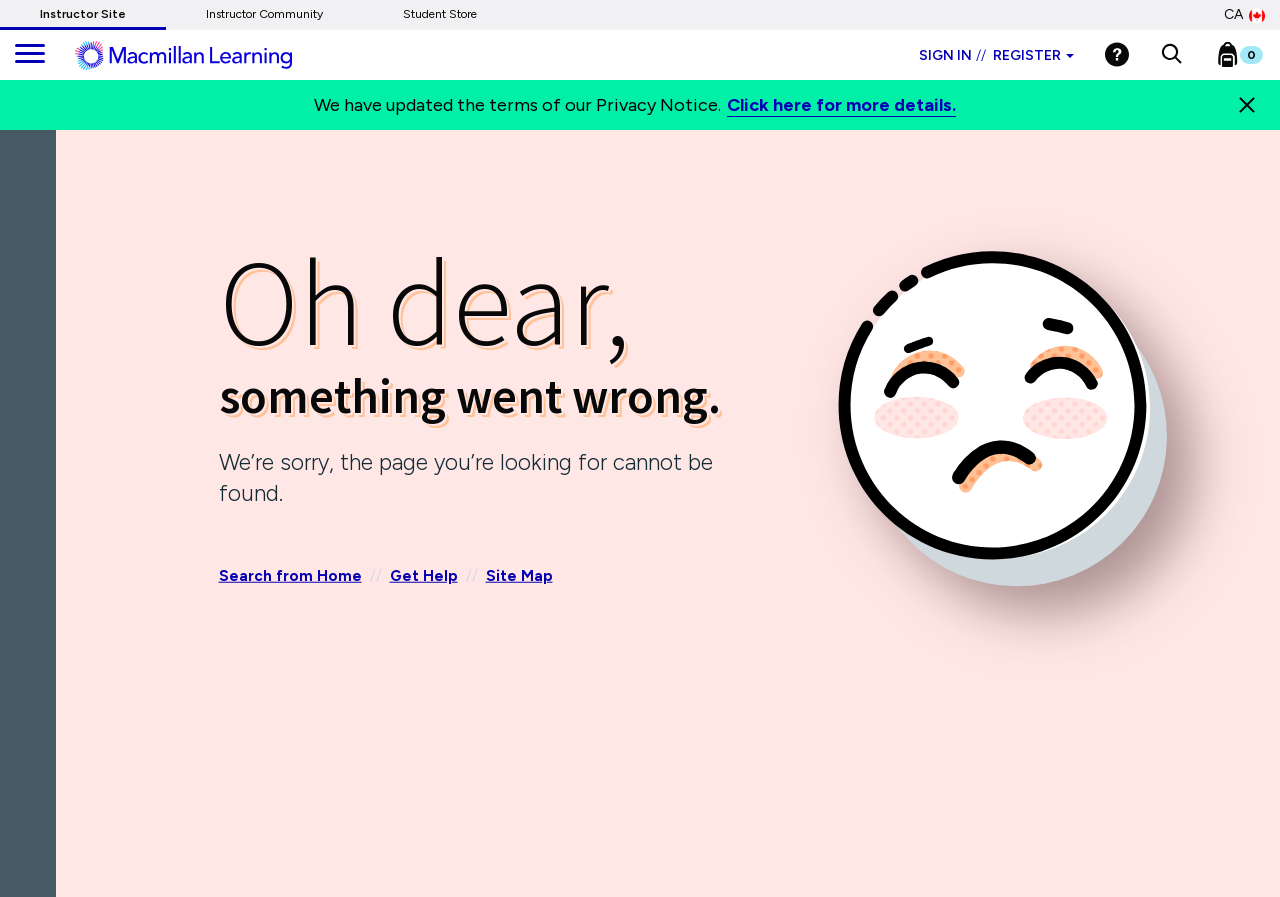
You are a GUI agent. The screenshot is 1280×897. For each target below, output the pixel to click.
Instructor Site (83, 14)
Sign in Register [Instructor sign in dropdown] (996, 55)
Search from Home (290, 576)
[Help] (1117, 54)
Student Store (440, 14)
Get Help (424, 576)
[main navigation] (30, 55)
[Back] (33, 249)
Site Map (519, 576)
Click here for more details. (841, 105)
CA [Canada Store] (1244, 15)
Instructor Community (264, 14)
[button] (1171, 55)
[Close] (1247, 105)
